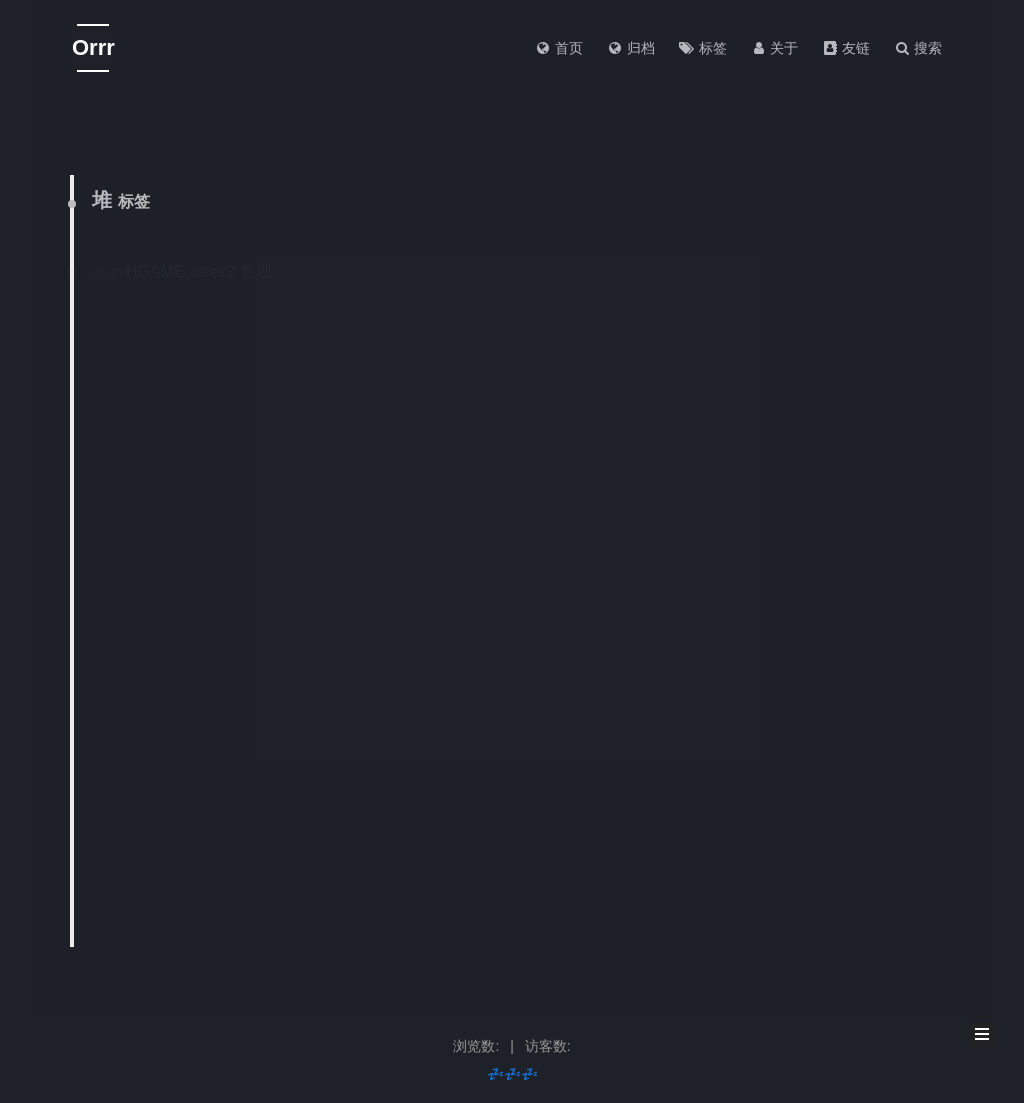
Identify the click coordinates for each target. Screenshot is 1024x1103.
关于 (775, 48)
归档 (631, 48)
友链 (846, 48)
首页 (559, 48)
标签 (703, 48)
